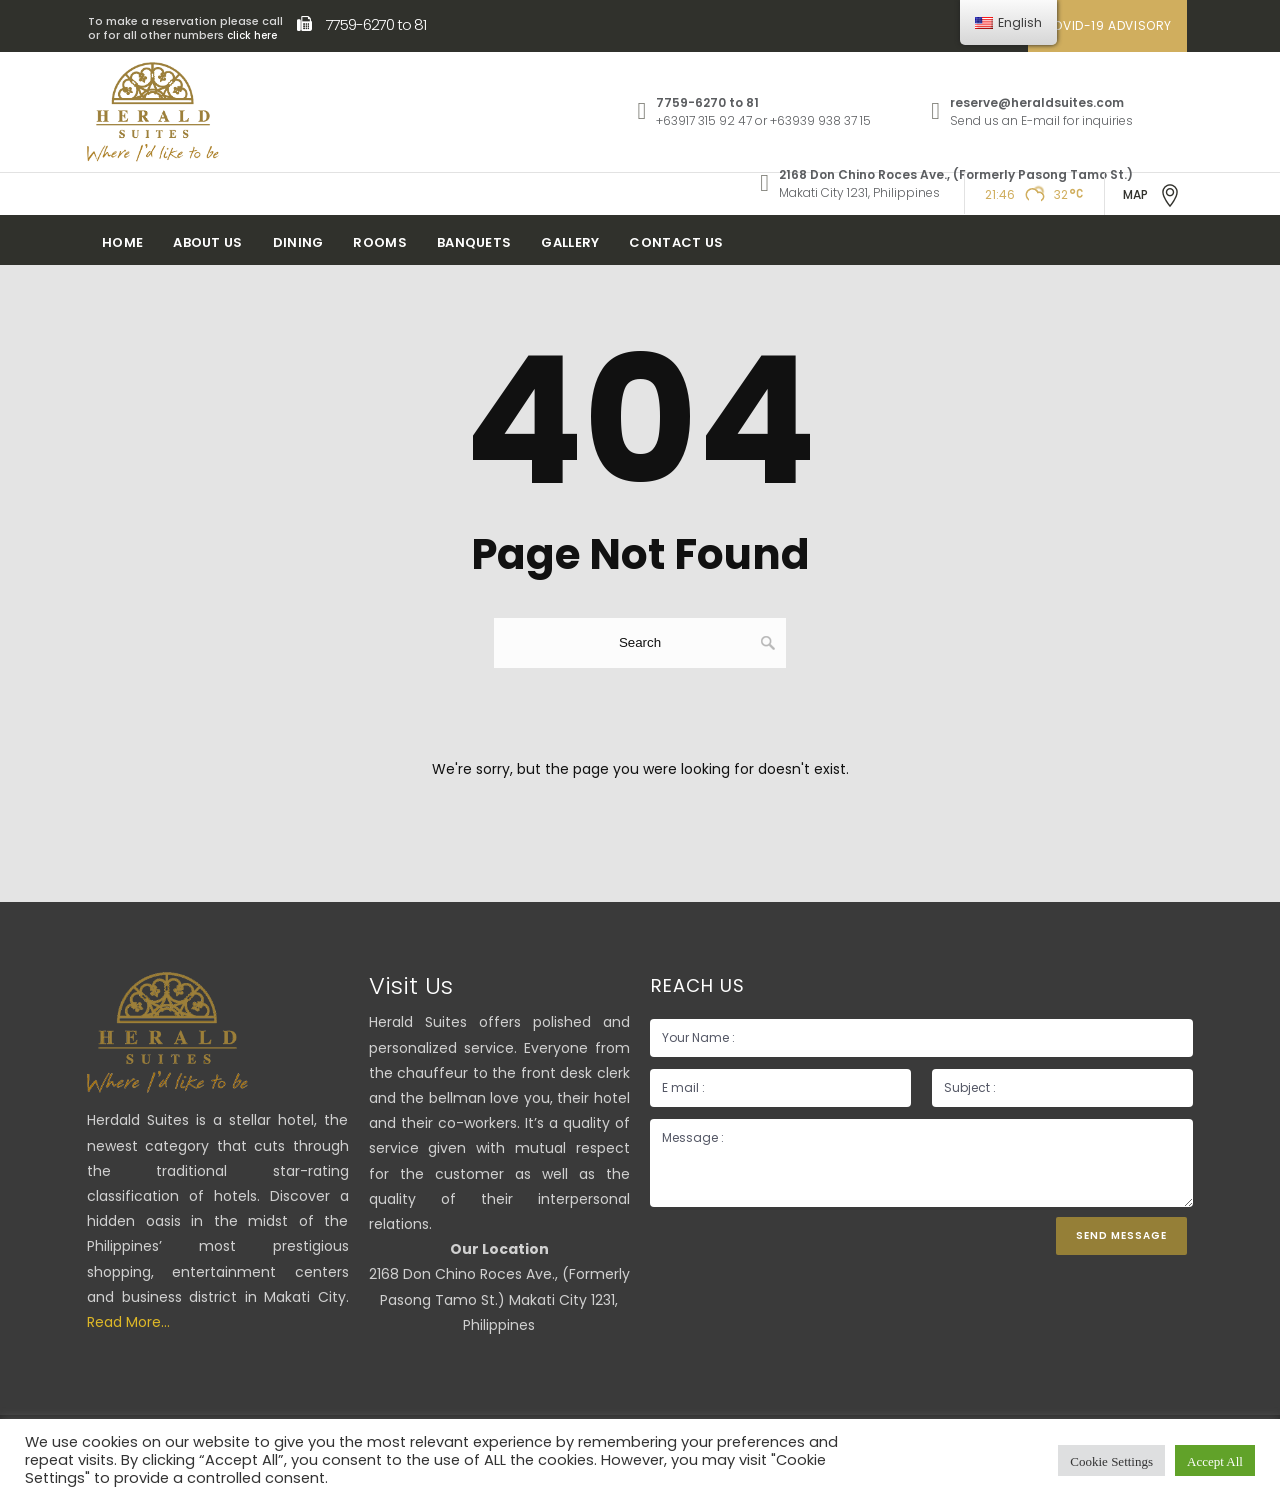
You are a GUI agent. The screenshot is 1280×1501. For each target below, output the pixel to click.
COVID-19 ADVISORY (1107, 25)
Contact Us (676, 242)
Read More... (128, 1322)
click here (252, 35)
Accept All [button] (1215, 1460)
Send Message (1121, 1235)
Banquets (474, 242)
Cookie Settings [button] (1111, 1460)
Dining (298, 242)
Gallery (570, 242)
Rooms (380, 242)
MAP (1152, 195)
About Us (207, 242)
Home (122, 242)
